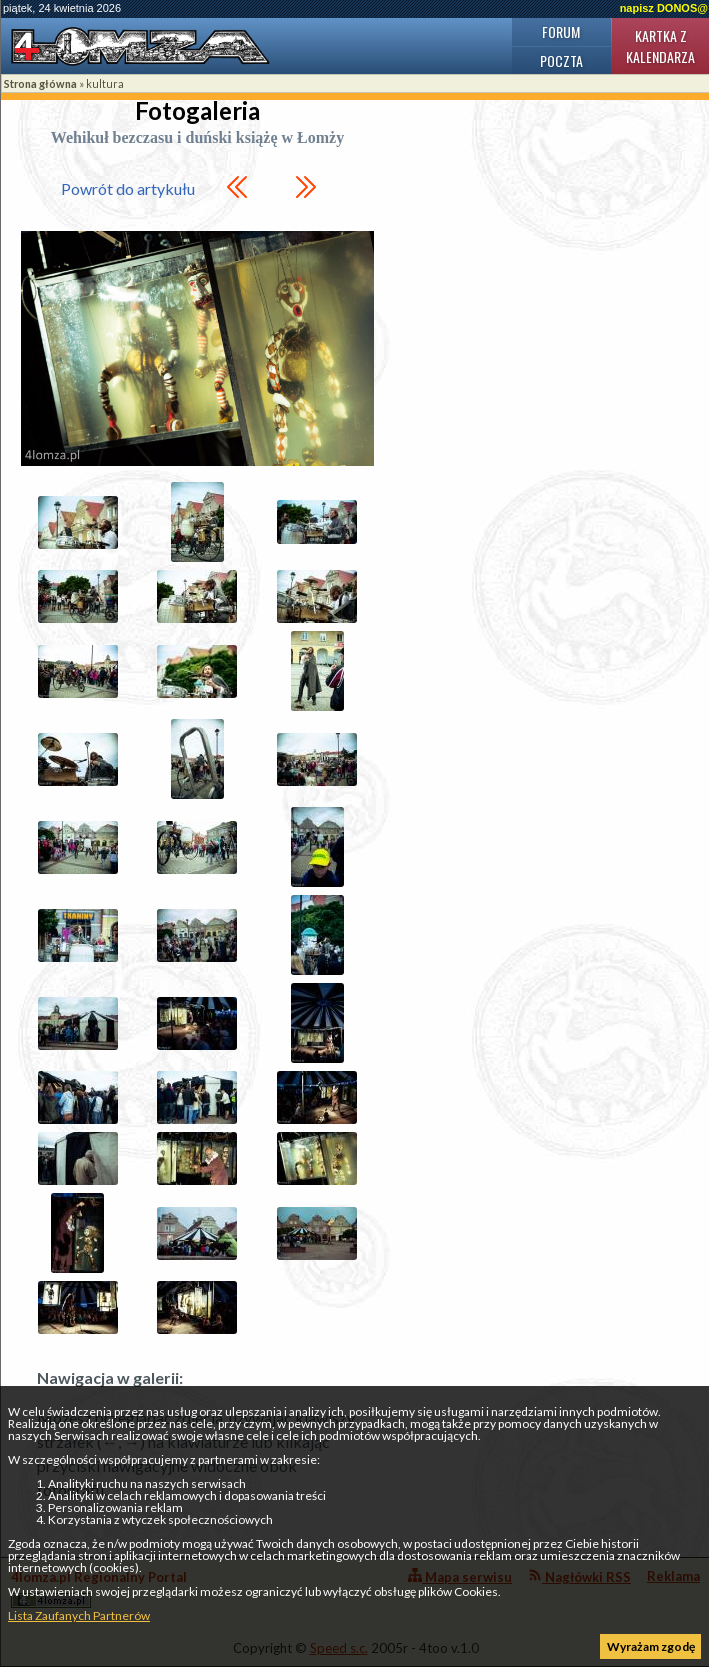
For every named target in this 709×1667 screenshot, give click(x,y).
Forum (561, 31)
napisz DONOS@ (664, 8)
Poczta (561, 60)
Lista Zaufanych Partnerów (79, 1615)
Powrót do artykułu (128, 188)
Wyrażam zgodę (651, 1646)
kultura (105, 83)
